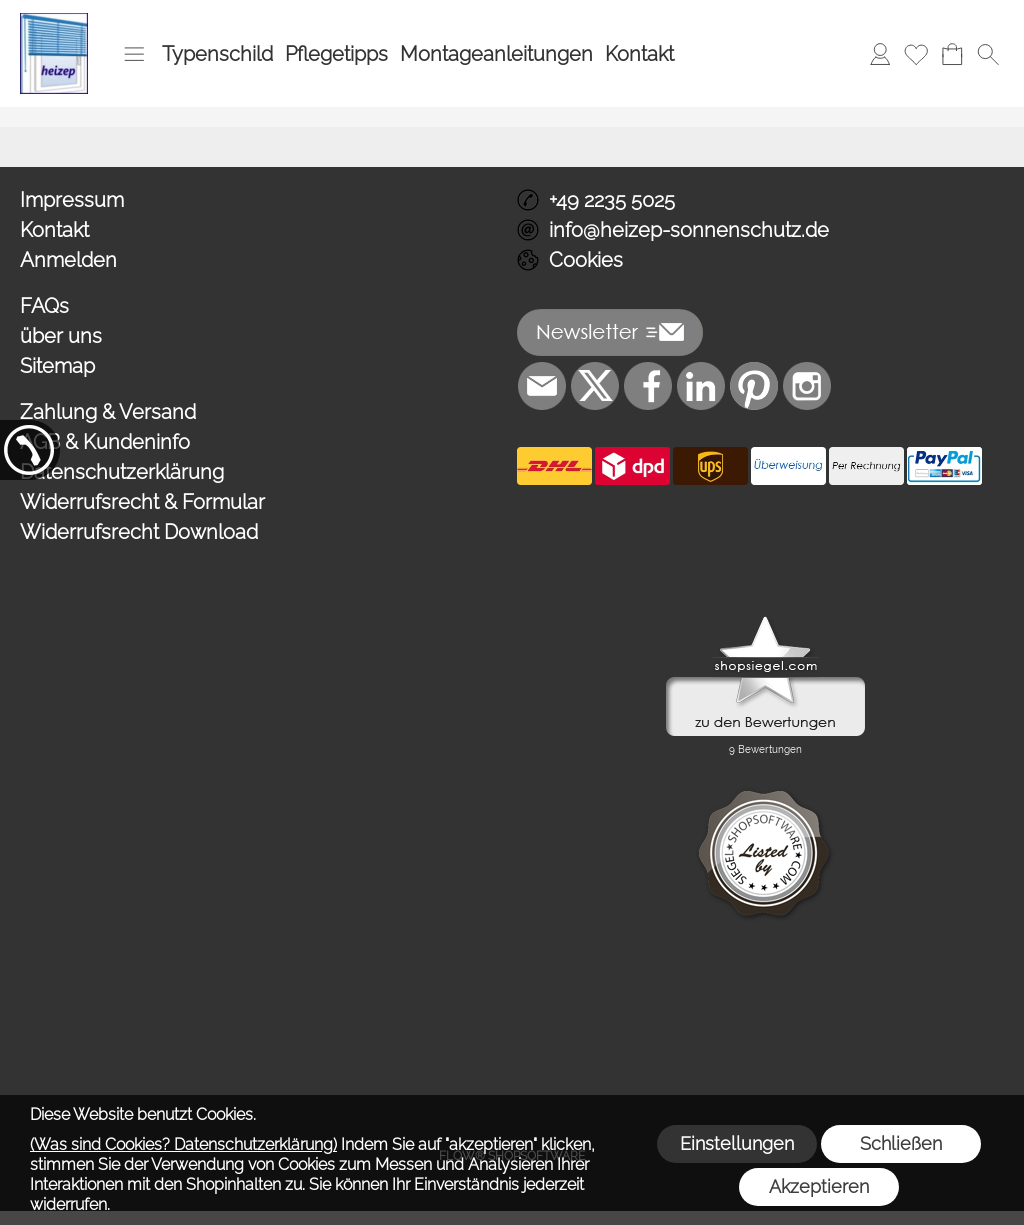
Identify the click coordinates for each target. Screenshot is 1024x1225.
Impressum (72, 200)
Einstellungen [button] (737, 1143)
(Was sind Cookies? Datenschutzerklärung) (183, 1144)
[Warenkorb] (952, 54)
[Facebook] (648, 386)
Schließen (901, 1143)
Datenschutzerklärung (122, 472)
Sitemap (57, 366)
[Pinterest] (754, 386)
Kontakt (639, 54)
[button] (134, 54)
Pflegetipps (336, 54)
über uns (61, 336)
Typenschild (217, 54)
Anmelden (68, 260)
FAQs (44, 306)
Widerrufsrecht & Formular (142, 502)
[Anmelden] (880, 54)
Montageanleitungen (496, 54)
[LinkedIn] (701, 386)
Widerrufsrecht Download (139, 532)
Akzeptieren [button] (819, 1186)
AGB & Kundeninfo (105, 442)
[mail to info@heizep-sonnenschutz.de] (542, 386)
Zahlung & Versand (108, 412)
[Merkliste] (916, 54)
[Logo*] (54, 21)
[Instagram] (807, 386)
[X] (595, 386)
